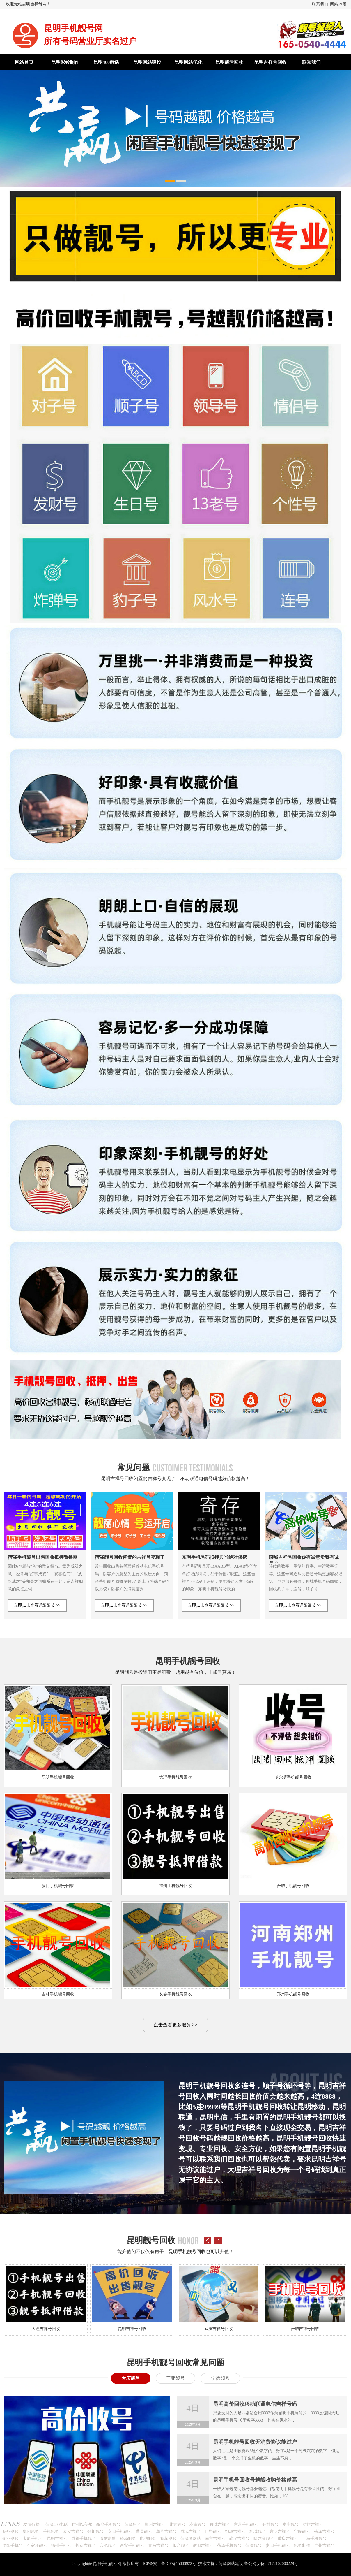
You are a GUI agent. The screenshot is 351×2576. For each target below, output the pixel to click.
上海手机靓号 (314, 2538)
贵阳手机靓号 (278, 2545)
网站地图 (338, 4)
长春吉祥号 (85, 2545)
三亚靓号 (175, 2378)
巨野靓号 (213, 2531)
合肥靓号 (108, 2545)
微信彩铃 (108, 2538)
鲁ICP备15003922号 (178, 2563)
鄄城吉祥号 (235, 2531)
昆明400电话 (106, 62)
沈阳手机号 (12, 2545)
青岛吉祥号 (158, 2545)
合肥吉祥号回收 (305, 2329)
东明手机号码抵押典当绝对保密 (214, 1557)
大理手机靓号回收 (175, 1777)
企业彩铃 (10, 2538)
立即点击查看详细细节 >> (37, 1605)
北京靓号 (177, 2524)
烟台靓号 (181, 2545)
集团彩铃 (31, 2531)
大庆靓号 (130, 2378)
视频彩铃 (168, 2538)
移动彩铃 (128, 2538)
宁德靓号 (220, 2378)
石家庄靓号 (37, 2545)
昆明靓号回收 (229, 62)
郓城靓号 (257, 2531)
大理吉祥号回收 (45, 2329)
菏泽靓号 (253, 2545)
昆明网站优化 (188, 62)
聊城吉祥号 (220, 2524)
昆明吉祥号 (57, 2538)
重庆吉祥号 (288, 2538)
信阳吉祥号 (203, 2545)
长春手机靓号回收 (175, 1994)
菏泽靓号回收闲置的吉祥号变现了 (130, 1557)
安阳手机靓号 (120, 2531)
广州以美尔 (82, 2524)
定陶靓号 (302, 2531)
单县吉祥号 (166, 2531)
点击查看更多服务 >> (175, 2024)
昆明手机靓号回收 (58, 1777)
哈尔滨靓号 (264, 2538)
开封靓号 (270, 2524)
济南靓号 (197, 2524)
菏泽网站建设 (231, 2563)
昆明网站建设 (147, 62)
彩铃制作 (302, 2545)
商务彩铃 (10, 2531)
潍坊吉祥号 (313, 2524)
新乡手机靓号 (108, 2524)
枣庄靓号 (290, 2524)
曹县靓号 (144, 2531)
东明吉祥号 (280, 2531)
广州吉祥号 (324, 2545)
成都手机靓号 (83, 2538)
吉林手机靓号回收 (58, 1994)
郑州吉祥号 (155, 2524)
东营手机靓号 (246, 2524)
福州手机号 (61, 2545)
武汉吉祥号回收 (218, 2329)
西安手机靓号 (132, 2545)
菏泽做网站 (190, 2538)
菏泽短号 (133, 2524)
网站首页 (24, 62)
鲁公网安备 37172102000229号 (271, 2563)
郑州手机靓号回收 (293, 1994)
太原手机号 (33, 2538)
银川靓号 (95, 2531)
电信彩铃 (148, 2538)
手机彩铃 (51, 2531)
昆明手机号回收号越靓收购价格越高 (255, 2480)
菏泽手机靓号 (229, 2545)
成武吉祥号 (190, 2531)
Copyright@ (82, 2563)
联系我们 (320, 4)
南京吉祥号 (215, 2538)
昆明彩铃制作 (65, 62)
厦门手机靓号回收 (58, 1886)
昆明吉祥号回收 (270, 62)
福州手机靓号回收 (175, 1886)
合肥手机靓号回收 (293, 1886)
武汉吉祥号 (239, 2538)
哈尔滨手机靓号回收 (293, 1777)
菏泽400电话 (56, 2524)
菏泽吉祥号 (324, 2531)
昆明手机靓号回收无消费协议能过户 (255, 2442)
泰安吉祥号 (73, 2531)
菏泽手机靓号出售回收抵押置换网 (43, 1557)
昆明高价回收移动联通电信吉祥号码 (255, 2404)
